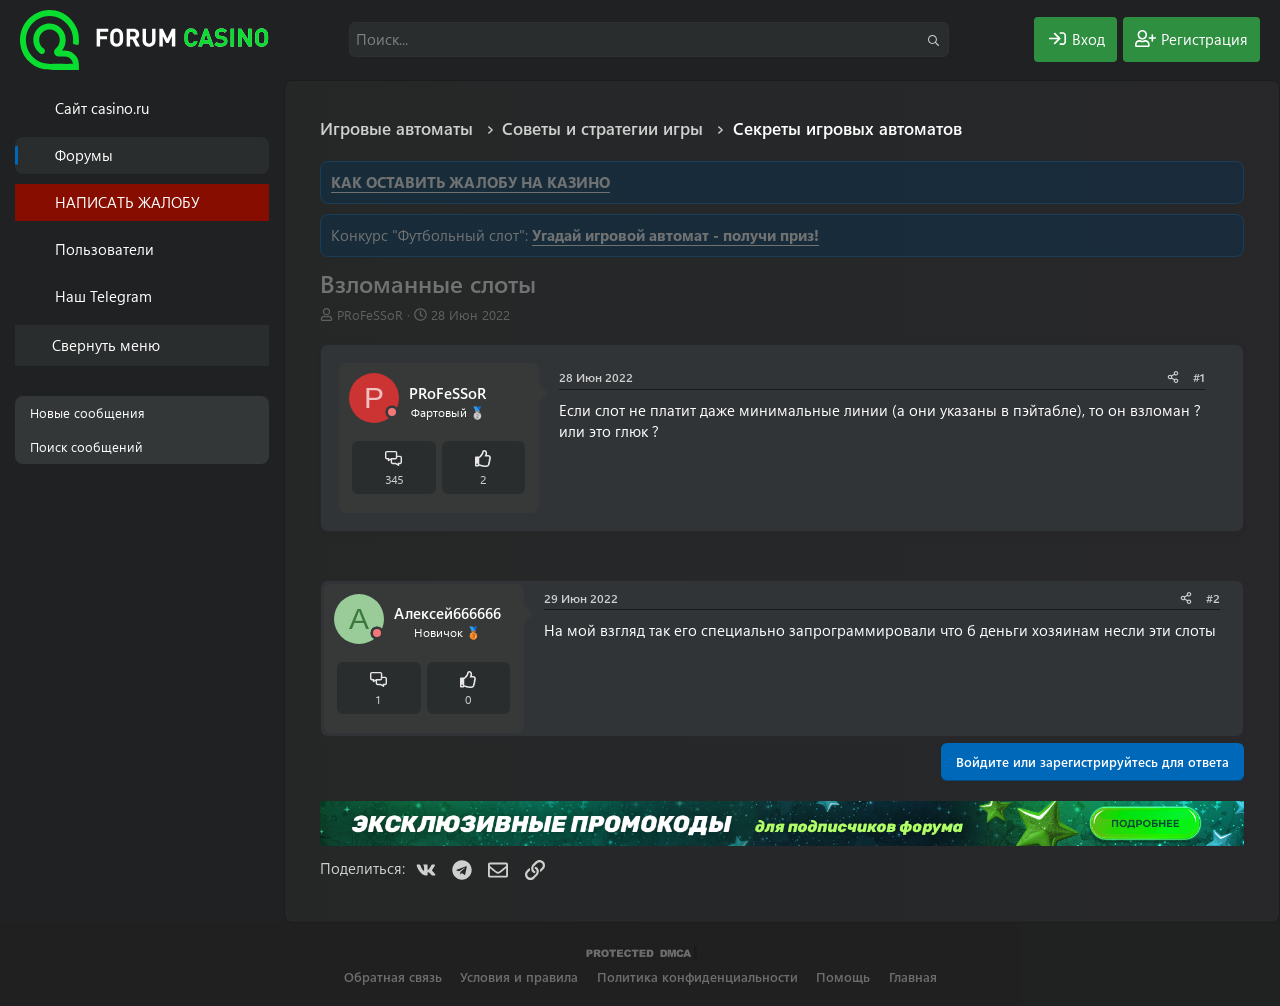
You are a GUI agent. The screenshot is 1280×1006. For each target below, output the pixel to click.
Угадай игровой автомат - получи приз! (675, 235)
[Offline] (392, 412)
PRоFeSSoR (370, 314)
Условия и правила (519, 976)
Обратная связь (393, 976)
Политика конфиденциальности (697, 976)
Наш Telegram (103, 296)
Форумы (84, 155)
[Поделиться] (1173, 377)
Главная (913, 976)
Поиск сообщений (86, 446)
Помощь (843, 976)
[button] (257, 249)
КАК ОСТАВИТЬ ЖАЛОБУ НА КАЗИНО (470, 182)
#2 (1213, 598)
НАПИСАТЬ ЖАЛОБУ (127, 202)
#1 (1199, 377)
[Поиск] (649, 39)
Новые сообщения (87, 412)
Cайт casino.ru (102, 108)
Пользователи (104, 249)
